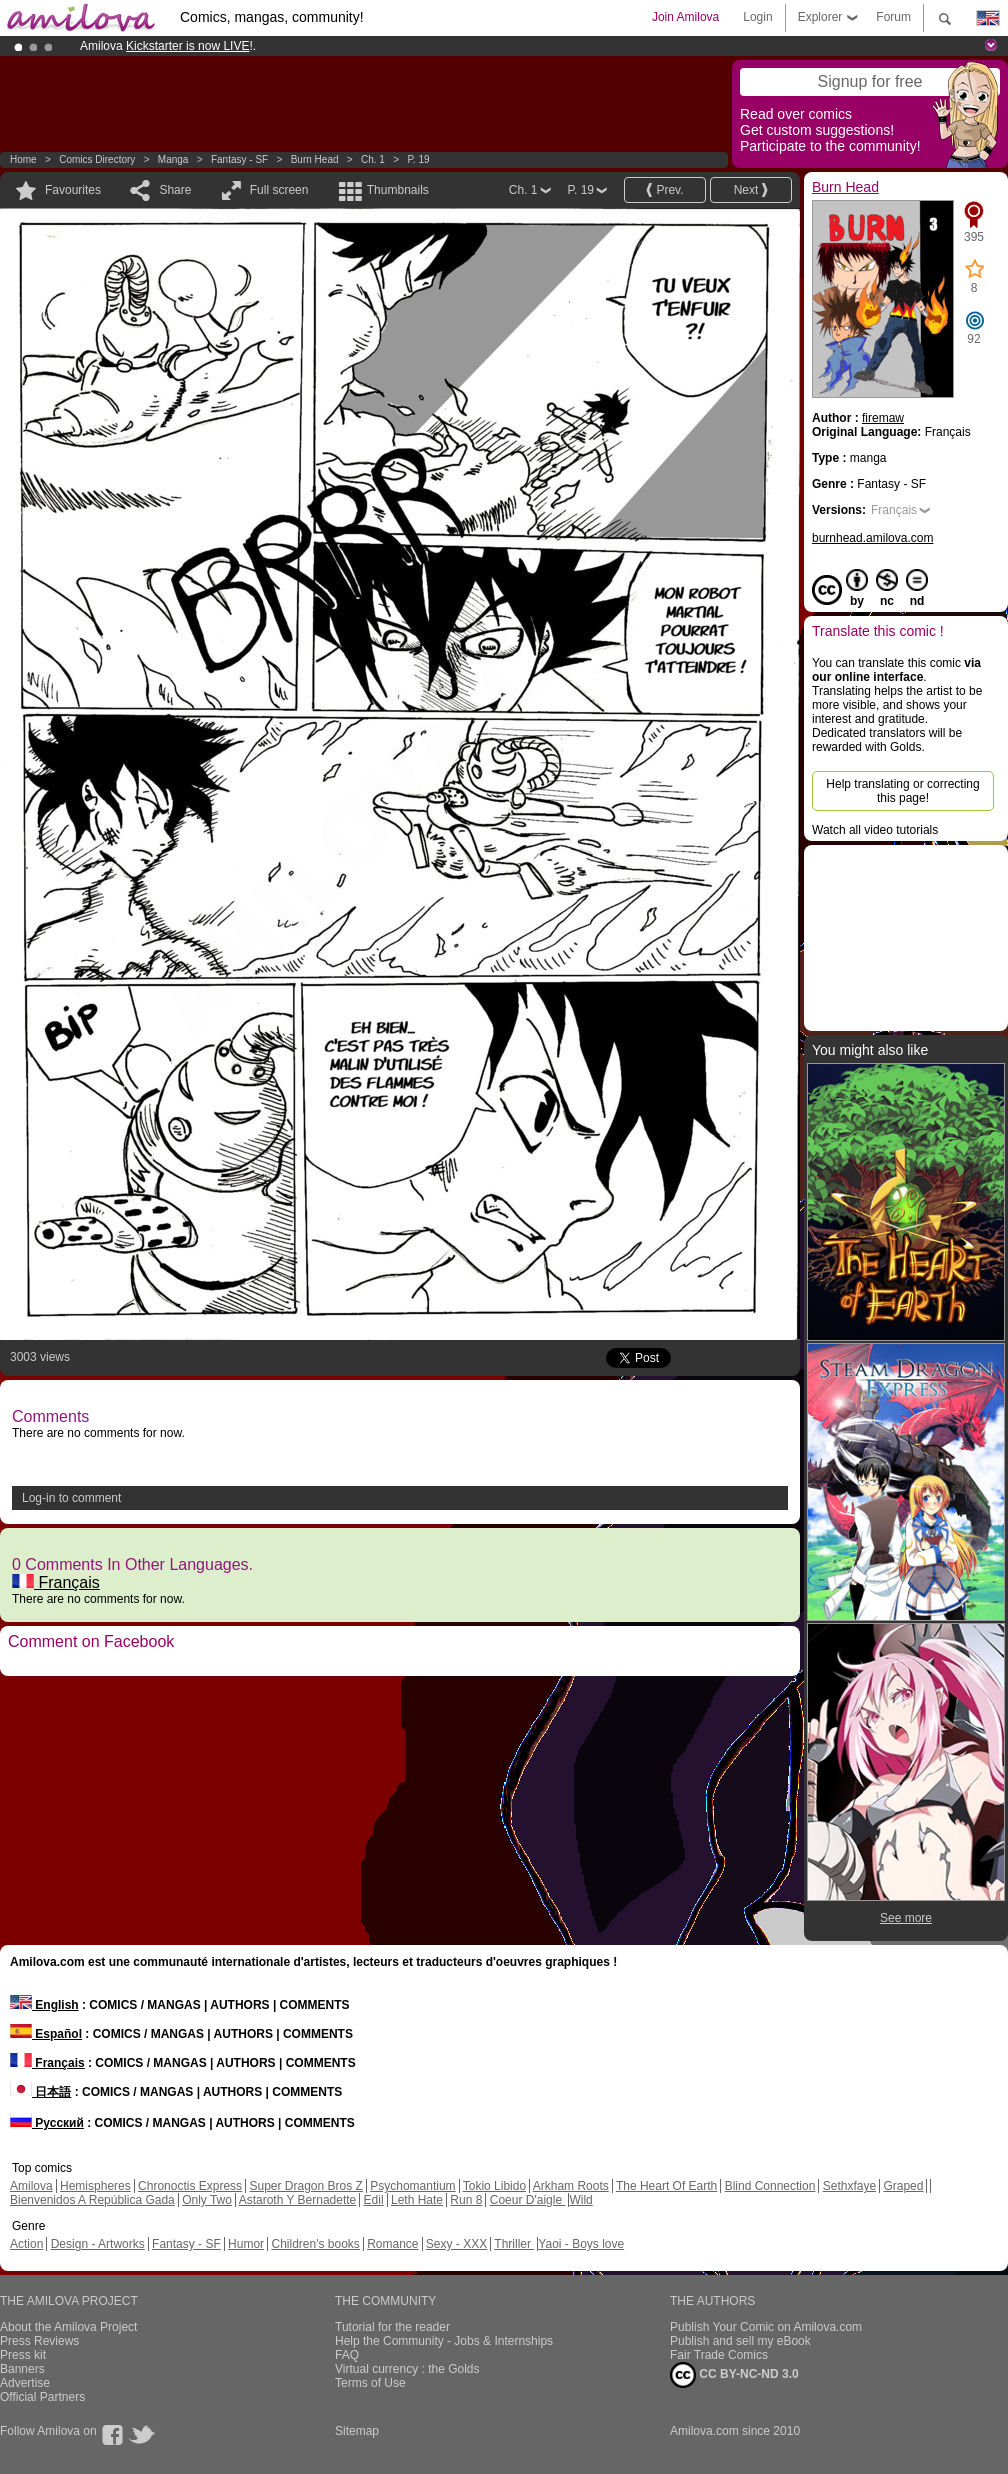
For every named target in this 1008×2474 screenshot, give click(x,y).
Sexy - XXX (456, 2244)
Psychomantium (412, 2186)
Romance (392, 2244)
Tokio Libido (494, 2186)
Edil (374, 2200)
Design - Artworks (98, 2244)
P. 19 (418, 159)
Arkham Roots (571, 2186)
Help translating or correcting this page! (902, 791)
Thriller (514, 2244)
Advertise (25, 2383)
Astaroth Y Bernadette (298, 2200)
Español (46, 2034)
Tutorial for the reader (392, 2327)
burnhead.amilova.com (872, 538)
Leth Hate (417, 2200)
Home (23, 159)
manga (173, 159)
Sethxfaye (849, 2186)
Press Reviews (39, 2341)
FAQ (347, 2355)
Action (26, 2244)
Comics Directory (97, 159)
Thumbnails (398, 190)
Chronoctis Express (190, 2186)
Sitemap (357, 2431)
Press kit (23, 2355)
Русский (47, 2123)
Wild (580, 2200)
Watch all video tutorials (875, 830)
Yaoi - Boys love (581, 2244)
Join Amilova (685, 17)
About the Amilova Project (68, 2327)
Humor (246, 2244)
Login (757, 17)
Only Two (207, 2200)
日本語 (40, 2092)
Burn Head (315, 159)
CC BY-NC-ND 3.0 (734, 2375)
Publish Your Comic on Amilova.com (766, 2327)
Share (175, 190)
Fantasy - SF (239, 159)
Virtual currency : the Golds (407, 2369)
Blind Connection (770, 2186)
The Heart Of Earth (666, 2186)
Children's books (315, 2244)
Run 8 (466, 2200)
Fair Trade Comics (719, 2355)
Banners (22, 2369)
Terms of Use (370, 2383)
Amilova (31, 2186)
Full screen (279, 190)
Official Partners (42, 2397)
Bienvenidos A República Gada (92, 2200)
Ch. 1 (373, 159)
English (44, 2005)
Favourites (73, 190)
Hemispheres (95, 2186)
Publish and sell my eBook (740, 2341)
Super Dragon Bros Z (305, 2186)
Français (56, 1582)
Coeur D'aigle (528, 2200)
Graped (903, 2186)
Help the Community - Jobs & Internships (444, 2341)
